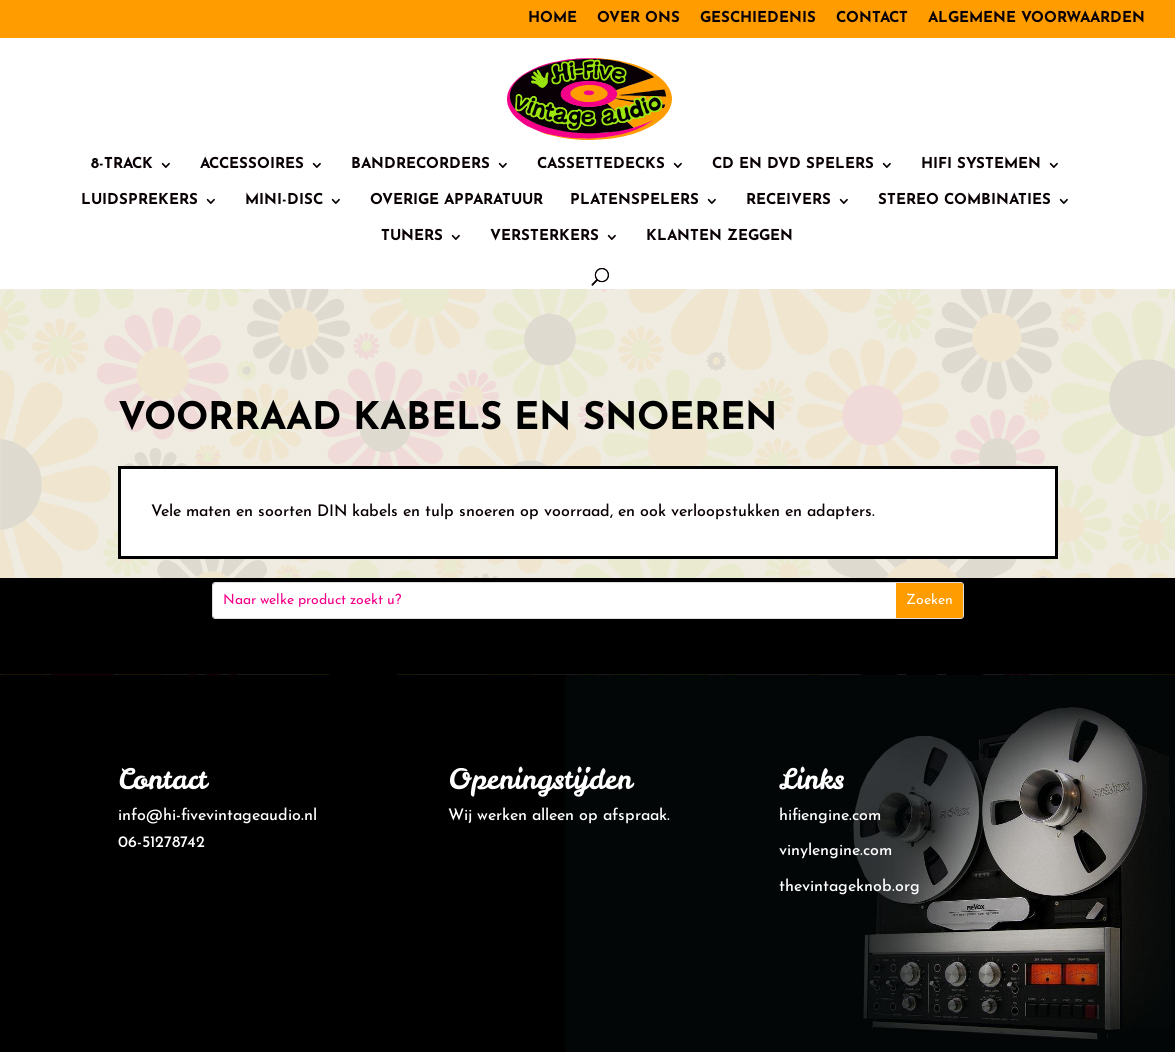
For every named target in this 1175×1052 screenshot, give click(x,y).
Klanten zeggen (719, 237)
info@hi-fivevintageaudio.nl (217, 816)
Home (552, 18)
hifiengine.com (830, 816)
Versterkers (544, 237)
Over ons (638, 18)
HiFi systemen (981, 165)
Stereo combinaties (964, 201)
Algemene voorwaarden (1036, 18)
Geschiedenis (758, 18)
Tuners (412, 237)
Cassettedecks (601, 165)
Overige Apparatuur (456, 201)
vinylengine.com (835, 851)
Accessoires (252, 165)
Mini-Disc (284, 201)
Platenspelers (634, 201)
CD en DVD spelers (793, 165)
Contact (872, 18)
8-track (122, 165)
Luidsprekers (139, 201)
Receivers (788, 201)
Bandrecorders (420, 165)
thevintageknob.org (849, 887)
